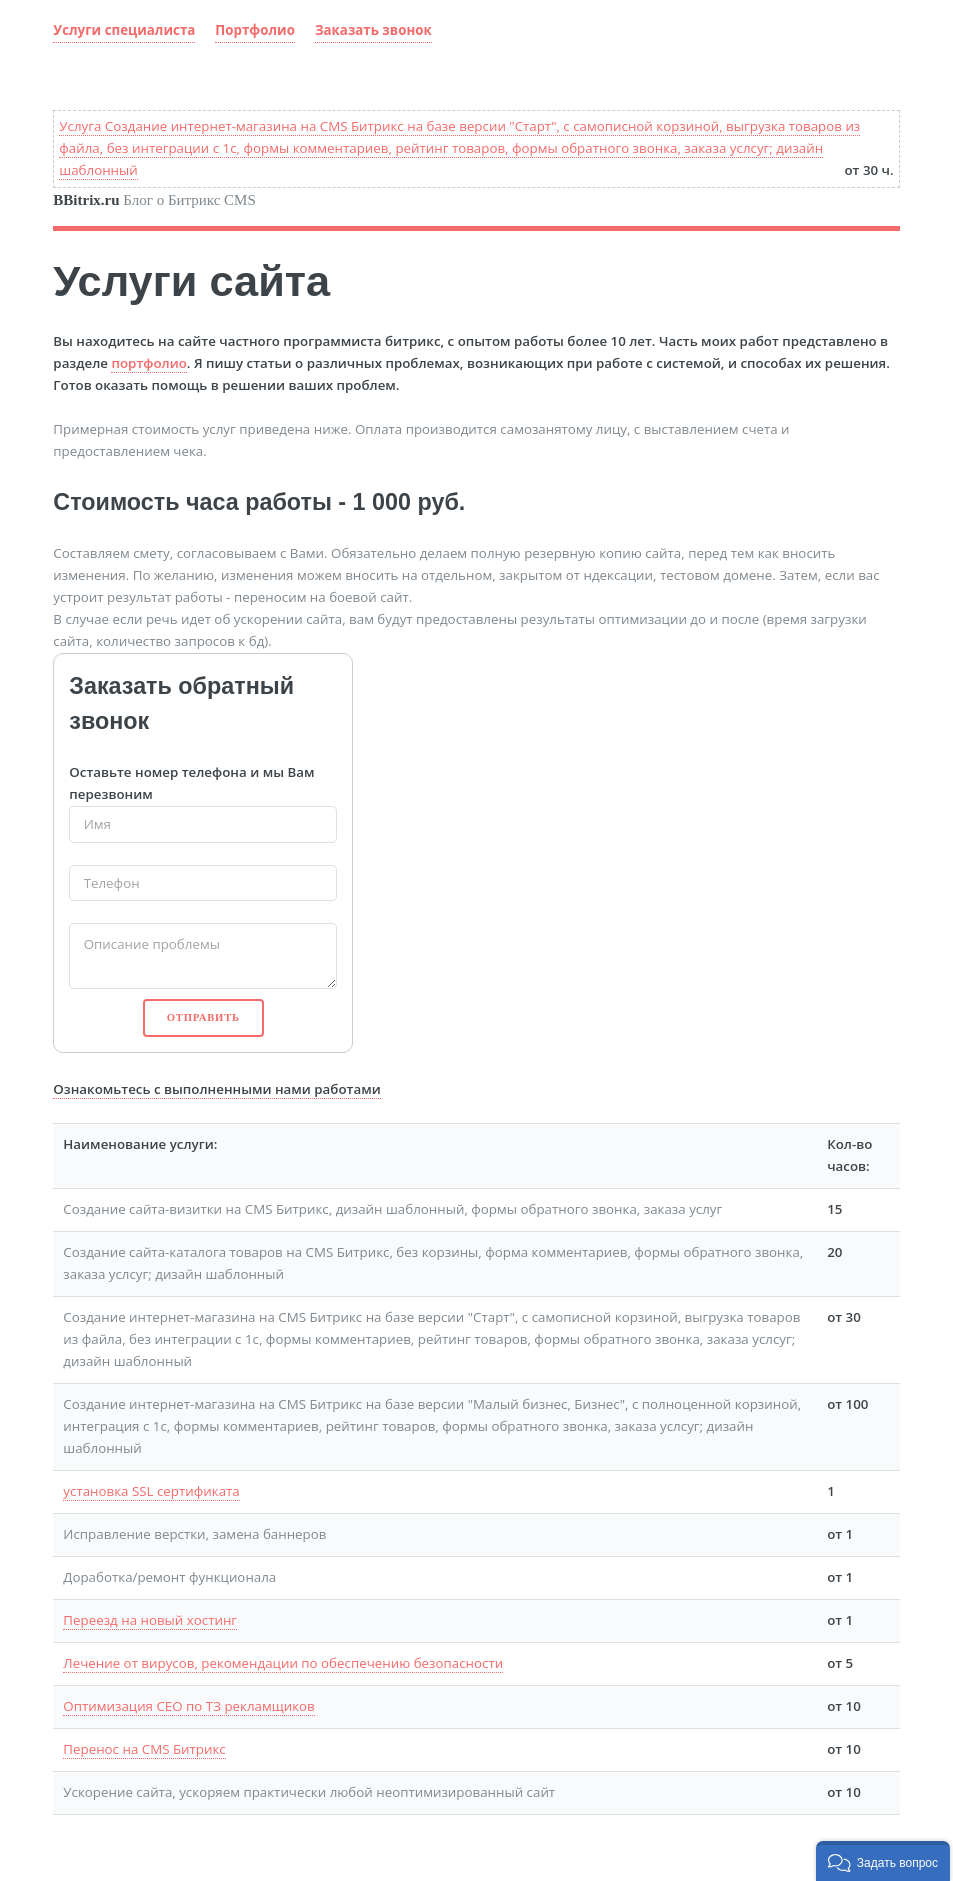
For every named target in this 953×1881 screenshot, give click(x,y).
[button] (883, 1861)
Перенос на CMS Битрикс (144, 1749)
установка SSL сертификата (151, 1491)
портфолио (148, 363)
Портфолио (255, 30)
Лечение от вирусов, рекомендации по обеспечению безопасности (283, 1663)
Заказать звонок (373, 30)
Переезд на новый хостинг (150, 1620)
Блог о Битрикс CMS (154, 200)
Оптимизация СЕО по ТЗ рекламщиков (188, 1706)
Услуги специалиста (124, 30)
